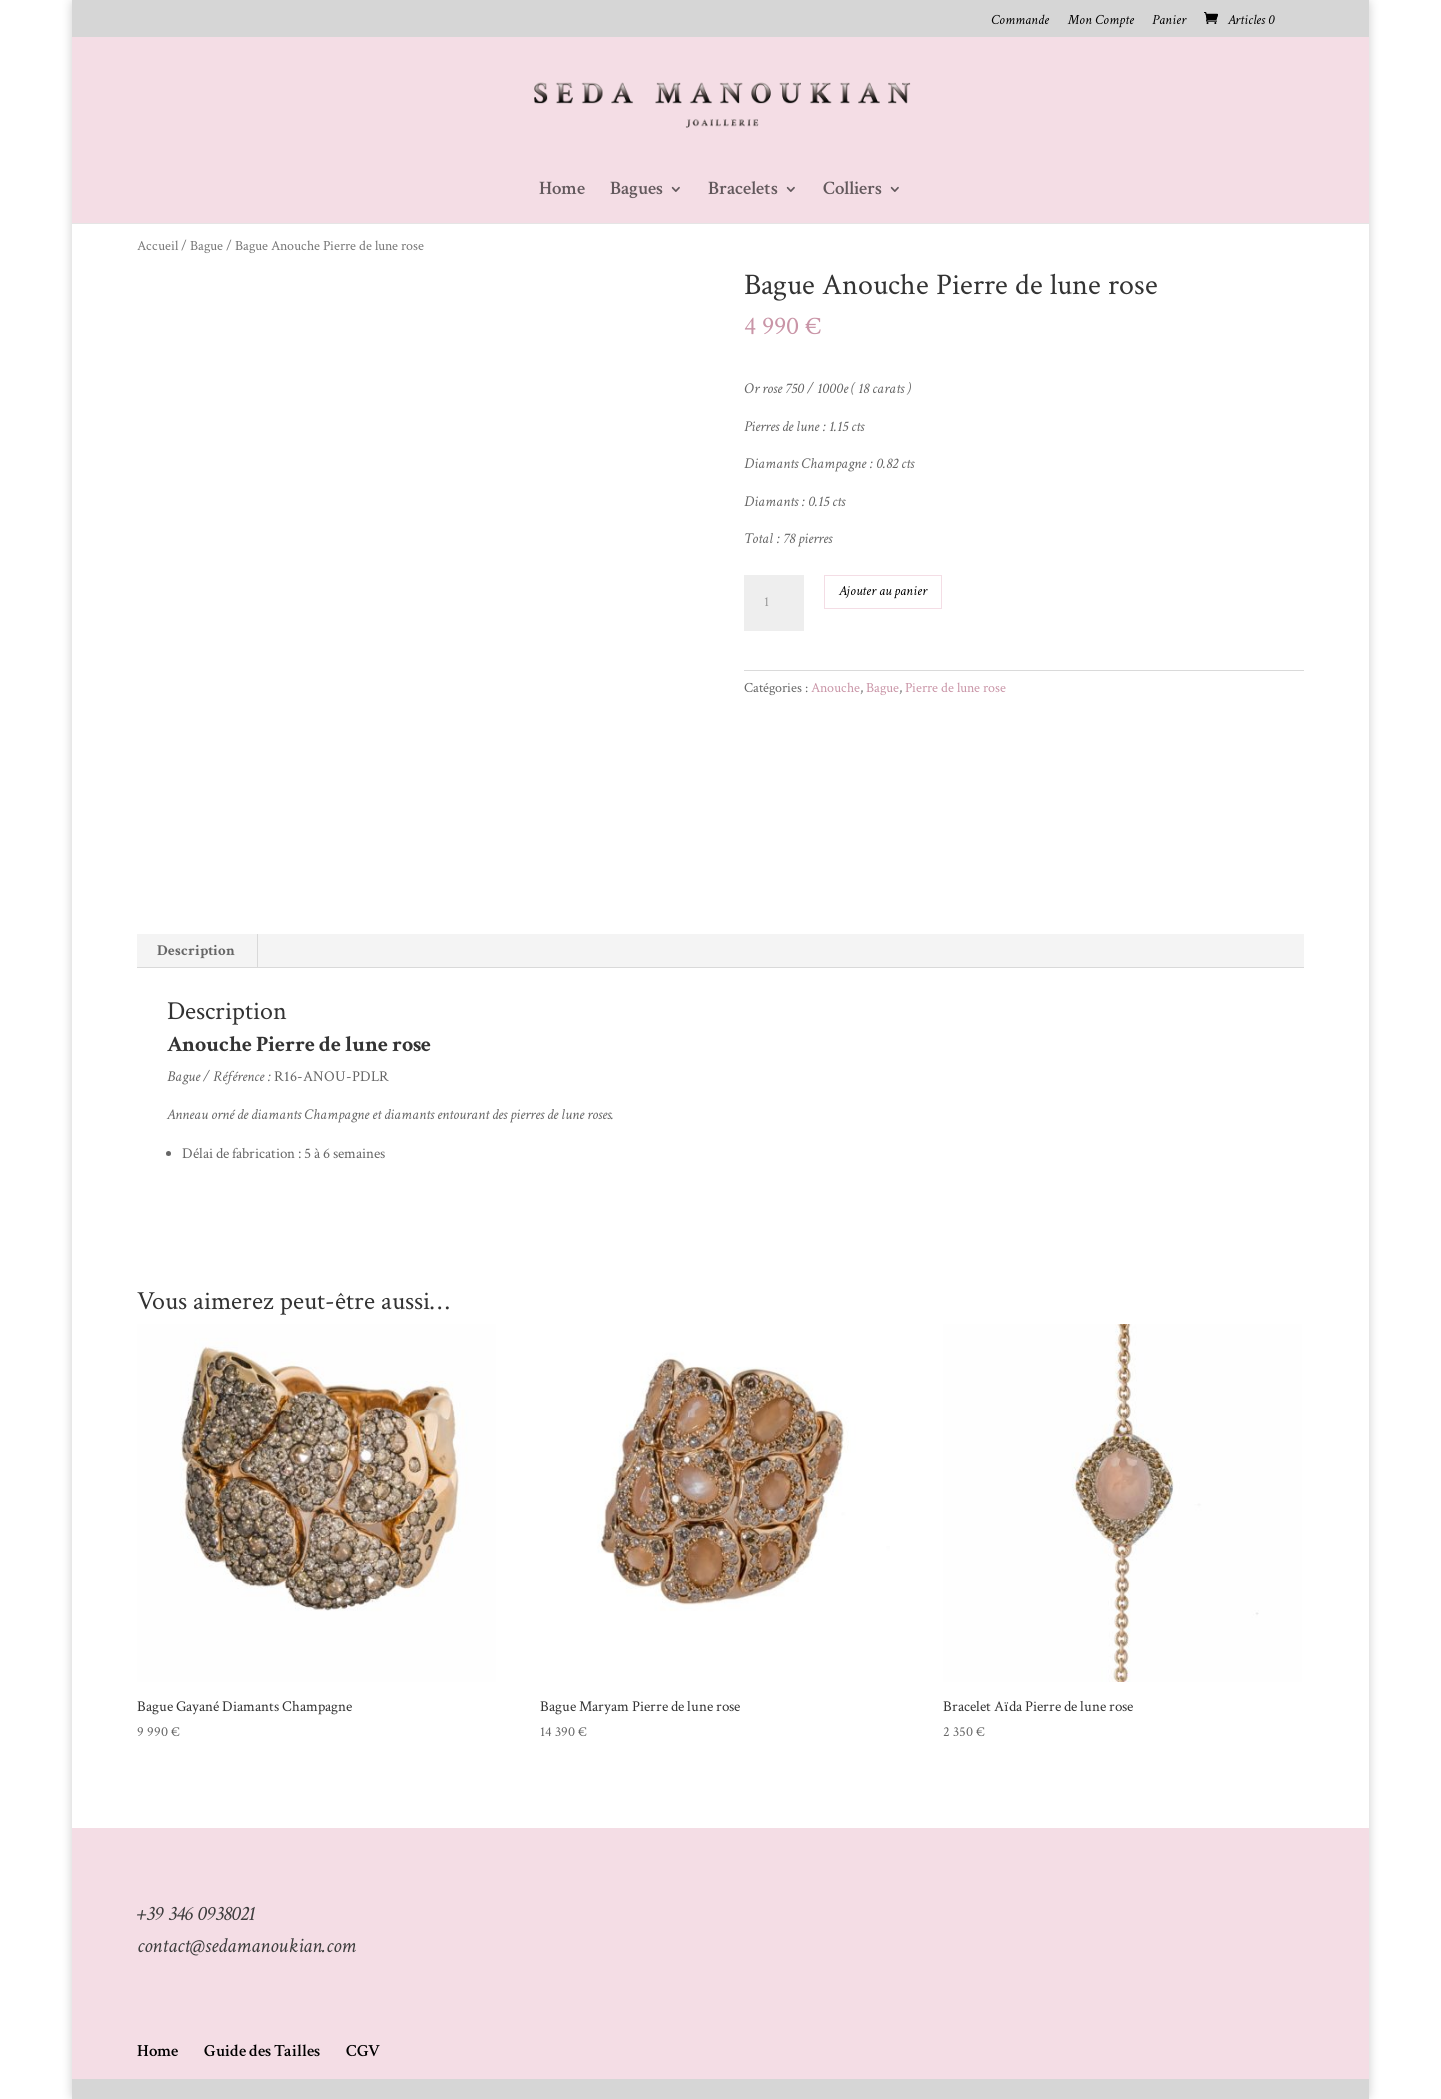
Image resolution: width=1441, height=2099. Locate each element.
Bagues (636, 191)
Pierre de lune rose (955, 688)
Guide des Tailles (262, 2051)
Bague (206, 246)
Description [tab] (196, 950)
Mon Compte (1101, 21)
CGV (363, 2051)
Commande (1020, 21)
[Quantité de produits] (774, 603)
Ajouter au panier (883, 591)
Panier (1169, 21)
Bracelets (743, 191)
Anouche (835, 688)
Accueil (157, 246)
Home (562, 191)
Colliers (852, 191)
